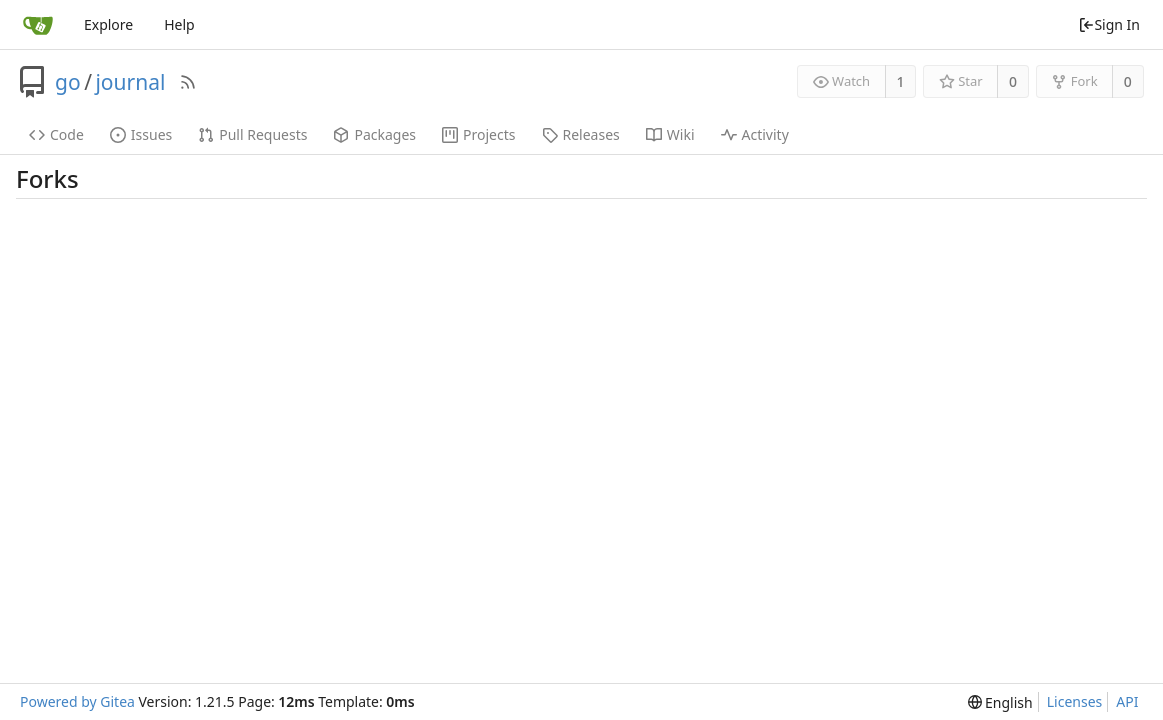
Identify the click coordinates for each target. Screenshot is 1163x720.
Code (56, 134)
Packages (374, 134)
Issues (141, 134)
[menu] (1000, 702)
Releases (581, 134)
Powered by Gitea (77, 701)
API (1127, 701)
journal (130, 82)
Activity (755, 134)
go (68, 82)
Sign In (1109, 24)
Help (179, 24)
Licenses (1075, 701)
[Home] (38, 25)
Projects (478, 134)
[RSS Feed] (188, 82)
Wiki (670, 134)
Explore (108, 24)
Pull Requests (252, 134)
